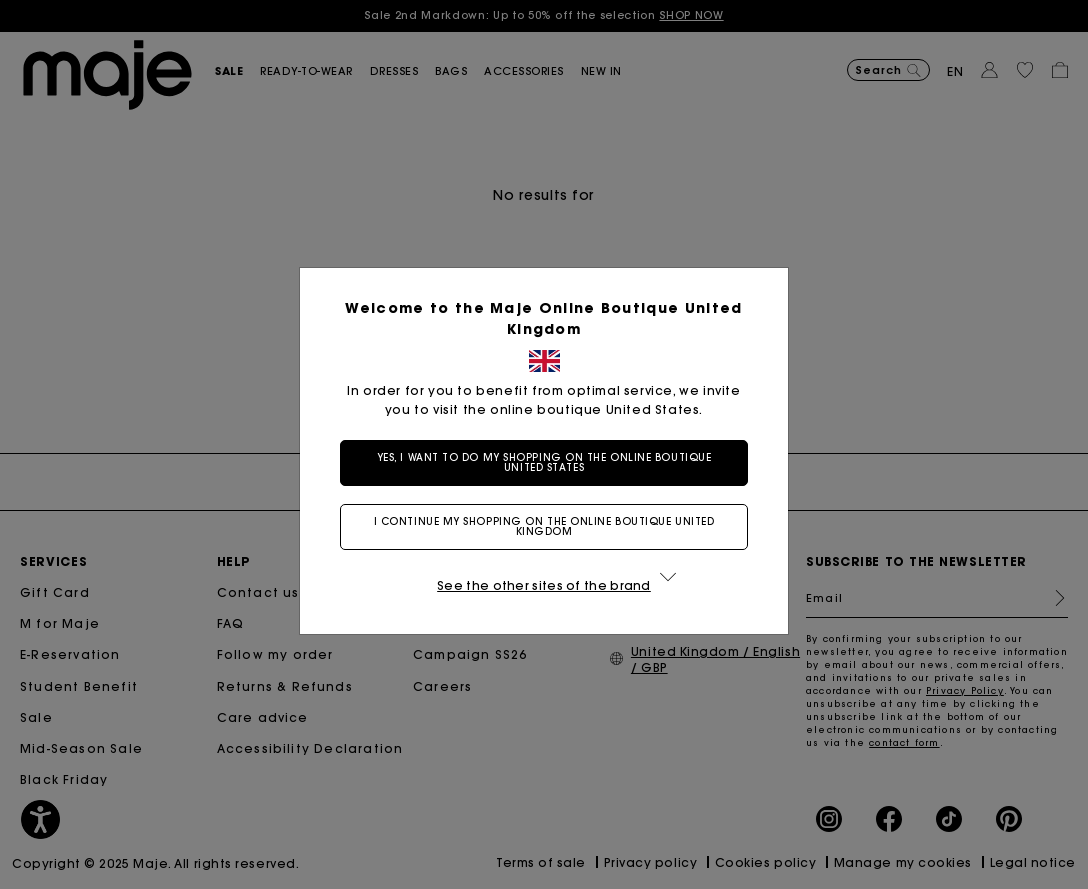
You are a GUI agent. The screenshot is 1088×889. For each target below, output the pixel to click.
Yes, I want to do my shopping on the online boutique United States (544, 462)
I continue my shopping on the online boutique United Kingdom (544, 526)
